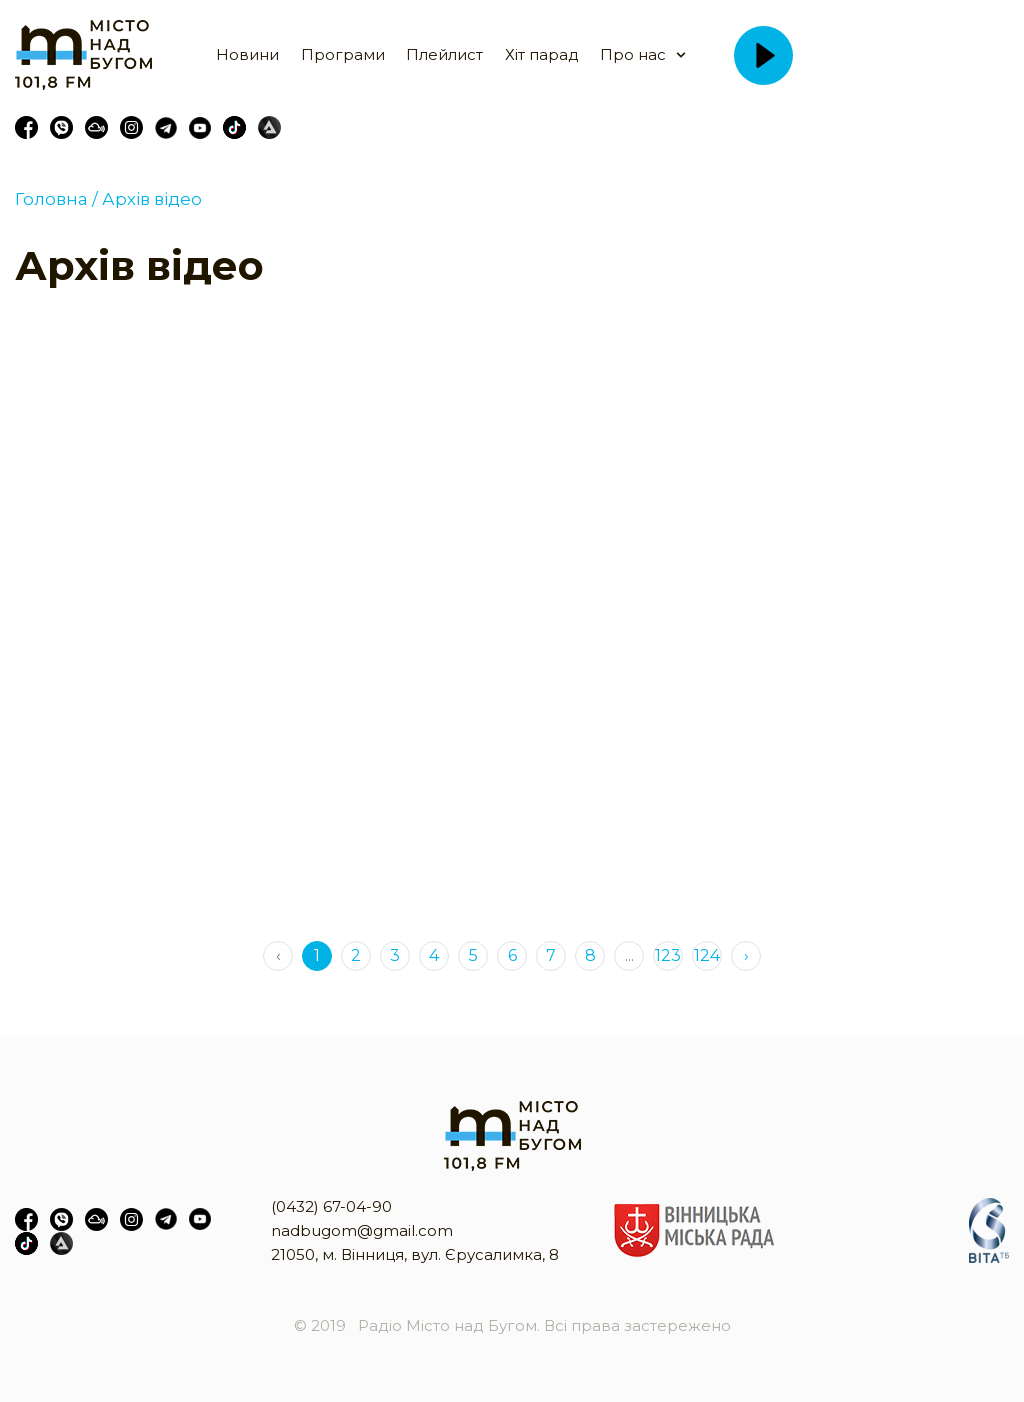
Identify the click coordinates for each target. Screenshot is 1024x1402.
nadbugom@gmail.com (362, 1230)
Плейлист (444, 54)
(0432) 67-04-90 (331, 1206)
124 (707, 955)
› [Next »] (746, 955)
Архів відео (150, 199)
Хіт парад (542, 54)
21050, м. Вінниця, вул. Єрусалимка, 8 (415, 1254)
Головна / (56, 199)
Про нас (633, 54)
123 (668, 955)
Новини (247, 54)
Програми (343, 54)
